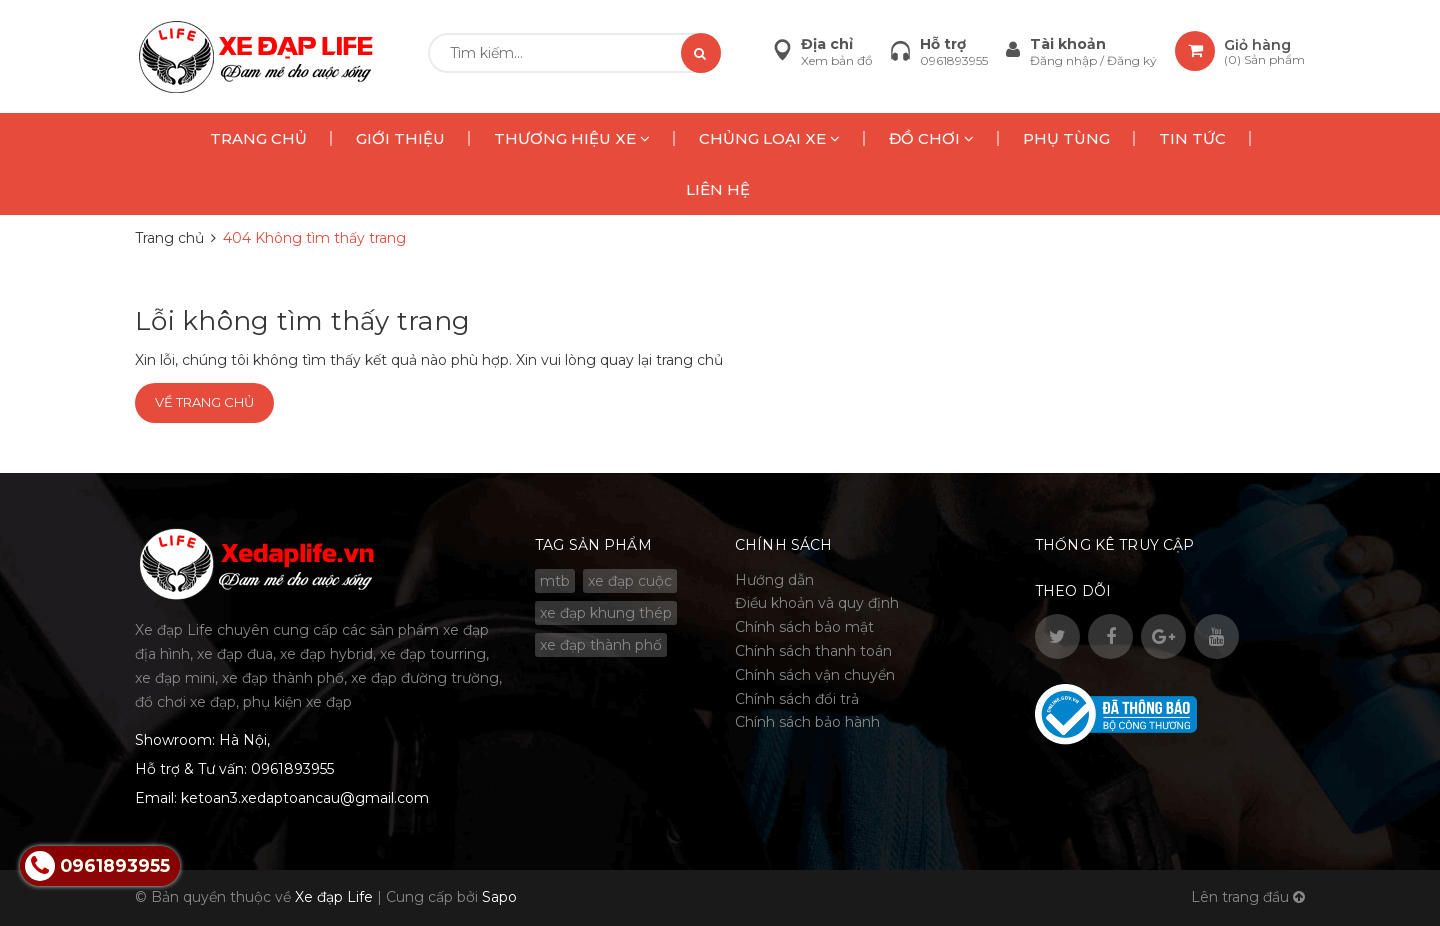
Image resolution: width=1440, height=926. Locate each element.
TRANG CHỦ (258, 138)
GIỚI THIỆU (400, 138)
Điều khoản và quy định (817, 603)
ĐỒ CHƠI (931, 138)
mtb (555, 581)
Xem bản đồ (837, 60)
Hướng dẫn (774, 580)
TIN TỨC (1192, 138)
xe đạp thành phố (601, 645)
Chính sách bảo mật (804, 627)
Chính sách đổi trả (797, 699)
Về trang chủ (204, 402)
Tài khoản (1068, 44)
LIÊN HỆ (718, 189)
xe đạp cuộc (630, 581)
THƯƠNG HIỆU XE (572, 138)
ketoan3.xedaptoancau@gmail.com (305, 798)
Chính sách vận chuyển (815, 675)
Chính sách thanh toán (813, 651)
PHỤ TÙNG (1066, 138)
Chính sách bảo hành (807, 722)
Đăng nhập (1065, 60)
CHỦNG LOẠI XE (769, 138)
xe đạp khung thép (606, 613)
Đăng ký (1132, 60)
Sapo (499, 897)
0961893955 (954, 60)
